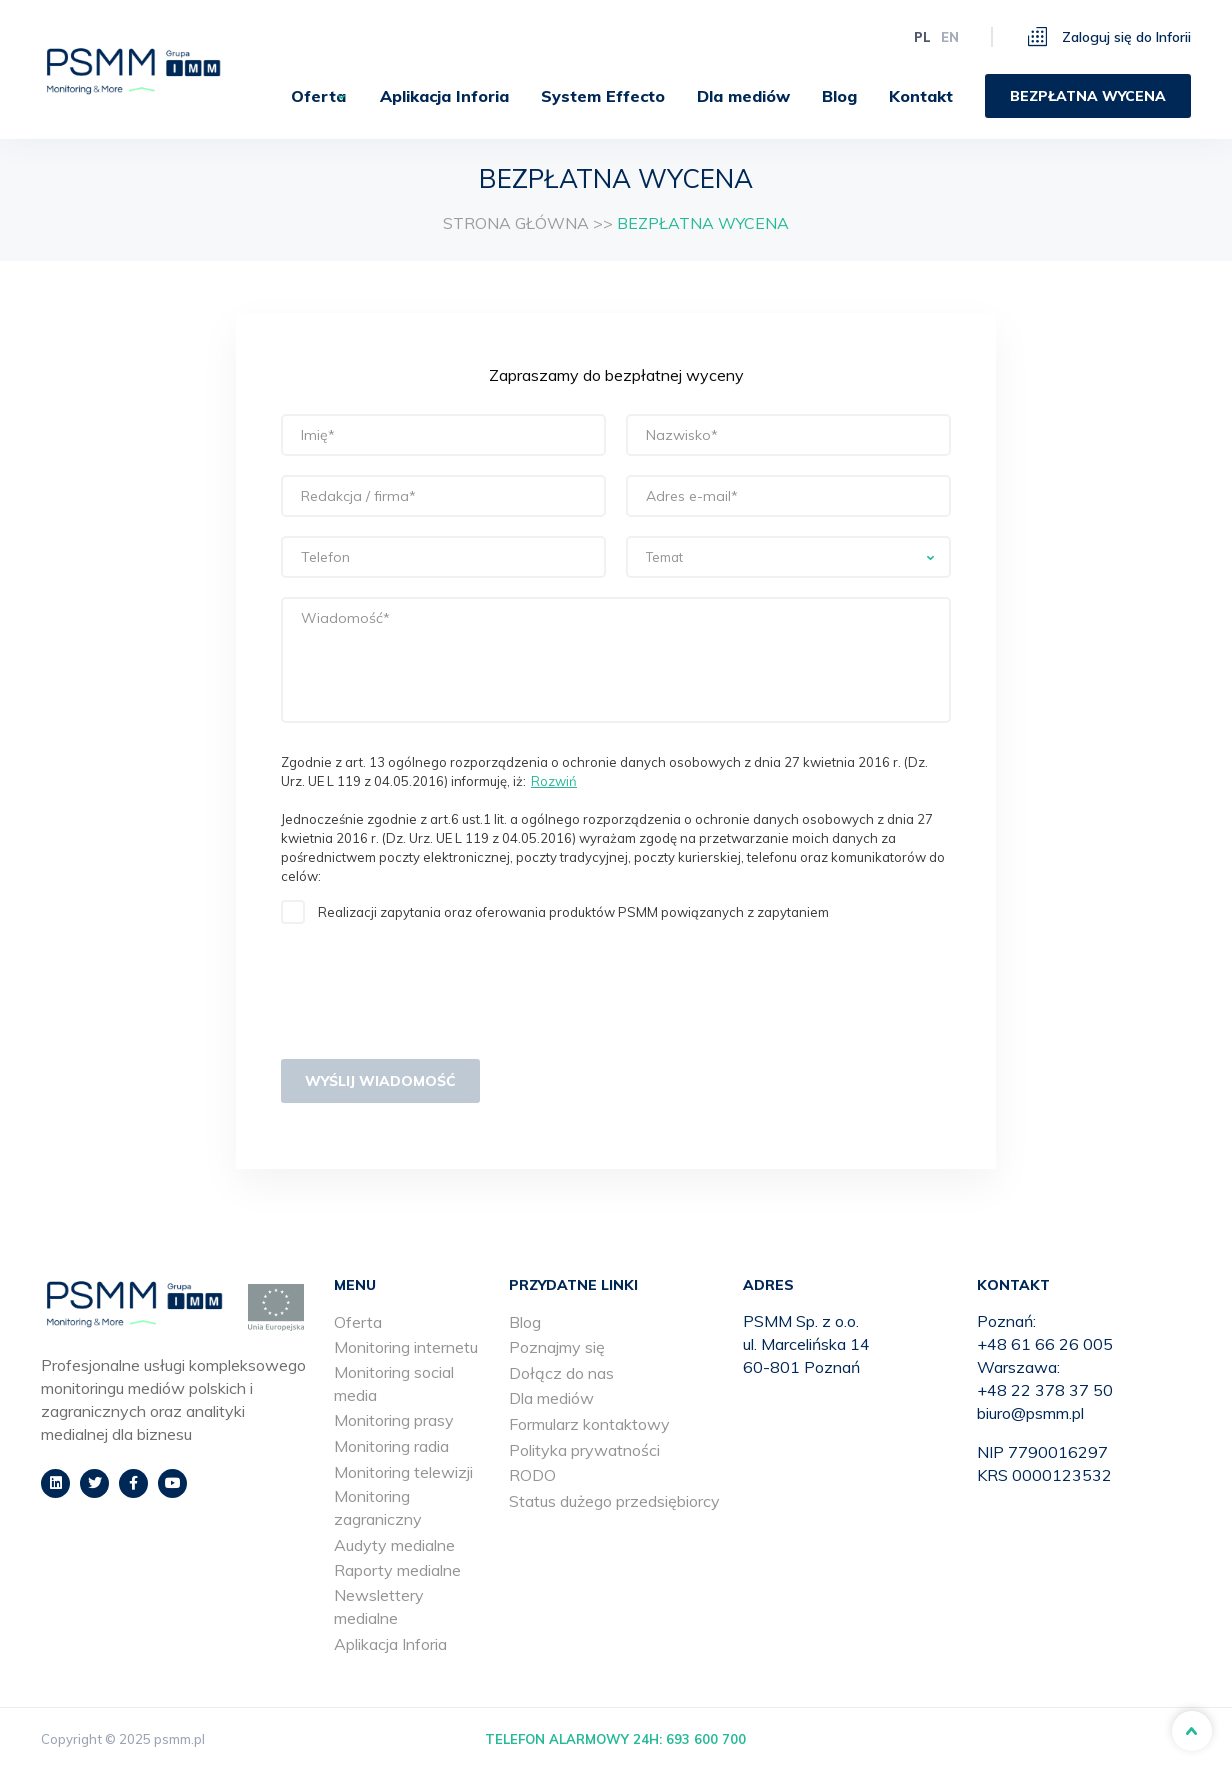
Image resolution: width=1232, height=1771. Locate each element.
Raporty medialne (397, 1570)
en (950, 37)
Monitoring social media (394, 1383)
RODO (532, 1475)
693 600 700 (706, 1739)
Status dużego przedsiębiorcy (614, 1501)
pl (922, 37)
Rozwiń (554, 781)
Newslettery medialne (379, 1606)
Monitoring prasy (394, 1420)
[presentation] (433, 996)
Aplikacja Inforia (444, 96)
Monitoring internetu (406, 1347)
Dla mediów (743, 96)
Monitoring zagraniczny (378, 1507)
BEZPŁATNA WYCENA (1088, 96)
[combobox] (788, 557)
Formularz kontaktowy (589, 1424)
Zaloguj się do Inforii (1109, 36)
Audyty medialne (394, 1545)
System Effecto (603, 96)
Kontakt (921, 96)
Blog (839, 96)
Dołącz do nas (561, 1373)
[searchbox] (788, 557)
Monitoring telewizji (403, 1472)
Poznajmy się (557, 1347)
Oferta (303, 96)
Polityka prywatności (584, 1450)
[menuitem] (312, 96)
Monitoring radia (391, 1446)
